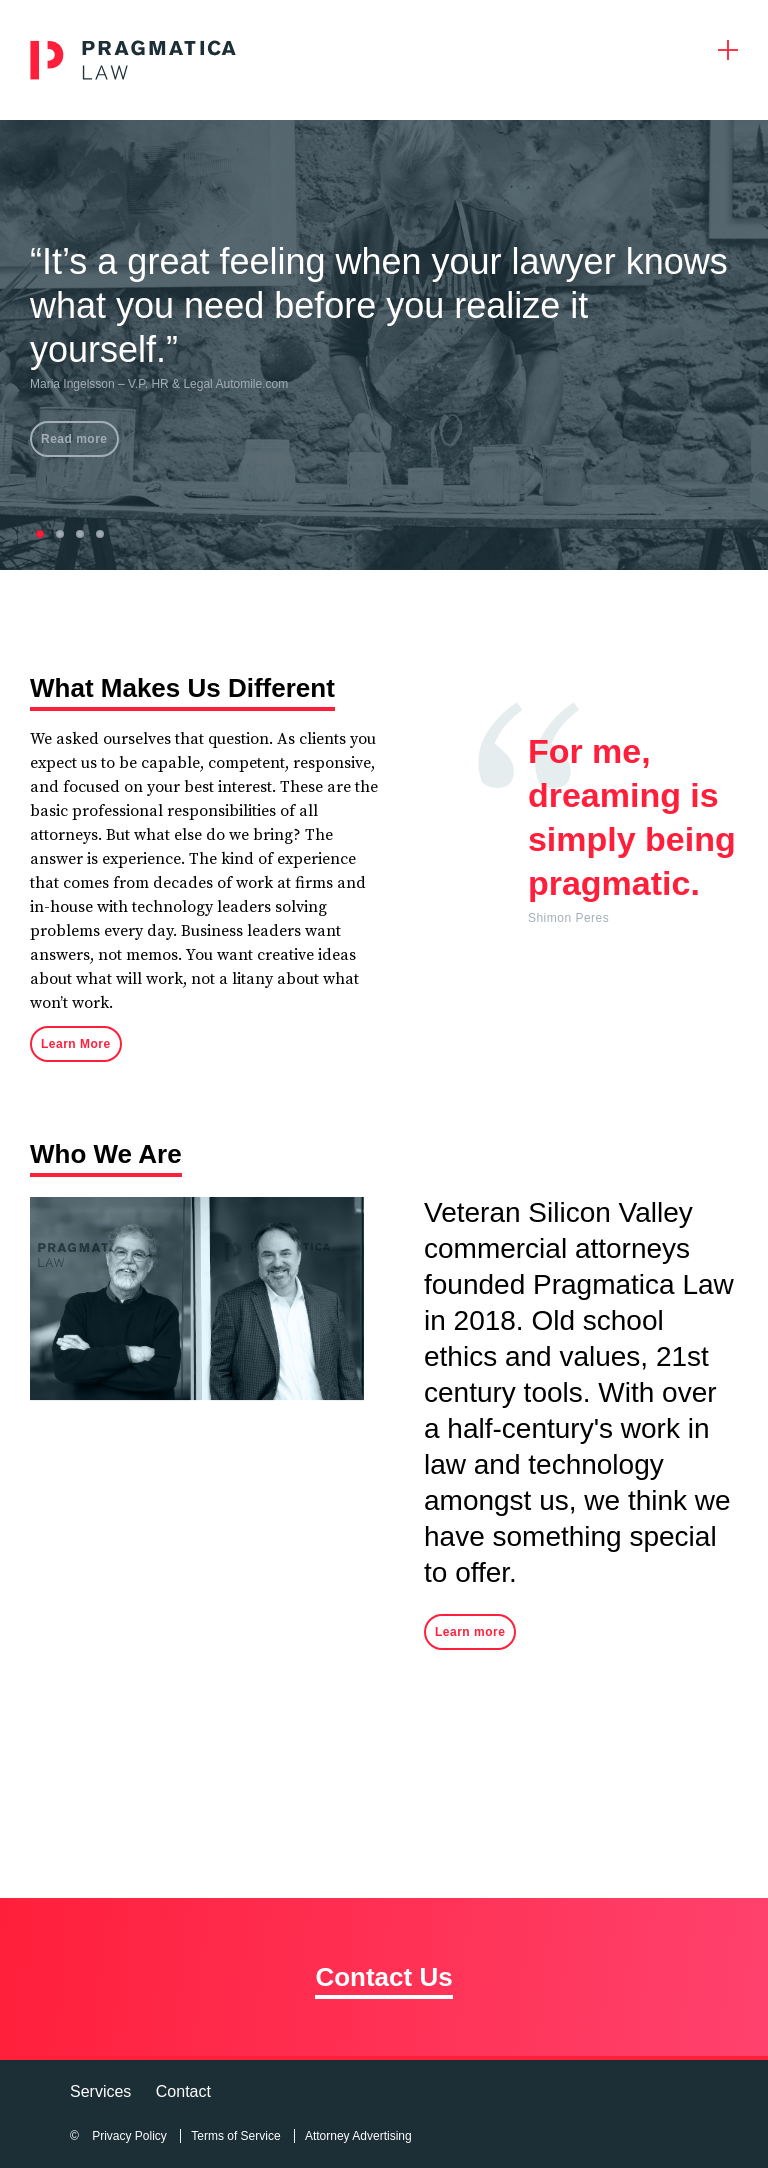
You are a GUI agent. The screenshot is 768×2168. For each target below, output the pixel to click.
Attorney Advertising (358, 2136)
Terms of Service (235, 2136)
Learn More (76, 1044)
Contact (183, 2091)
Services (100, 2091)
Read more (74, 439)
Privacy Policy (129, 2136)
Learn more (470, 1632)
